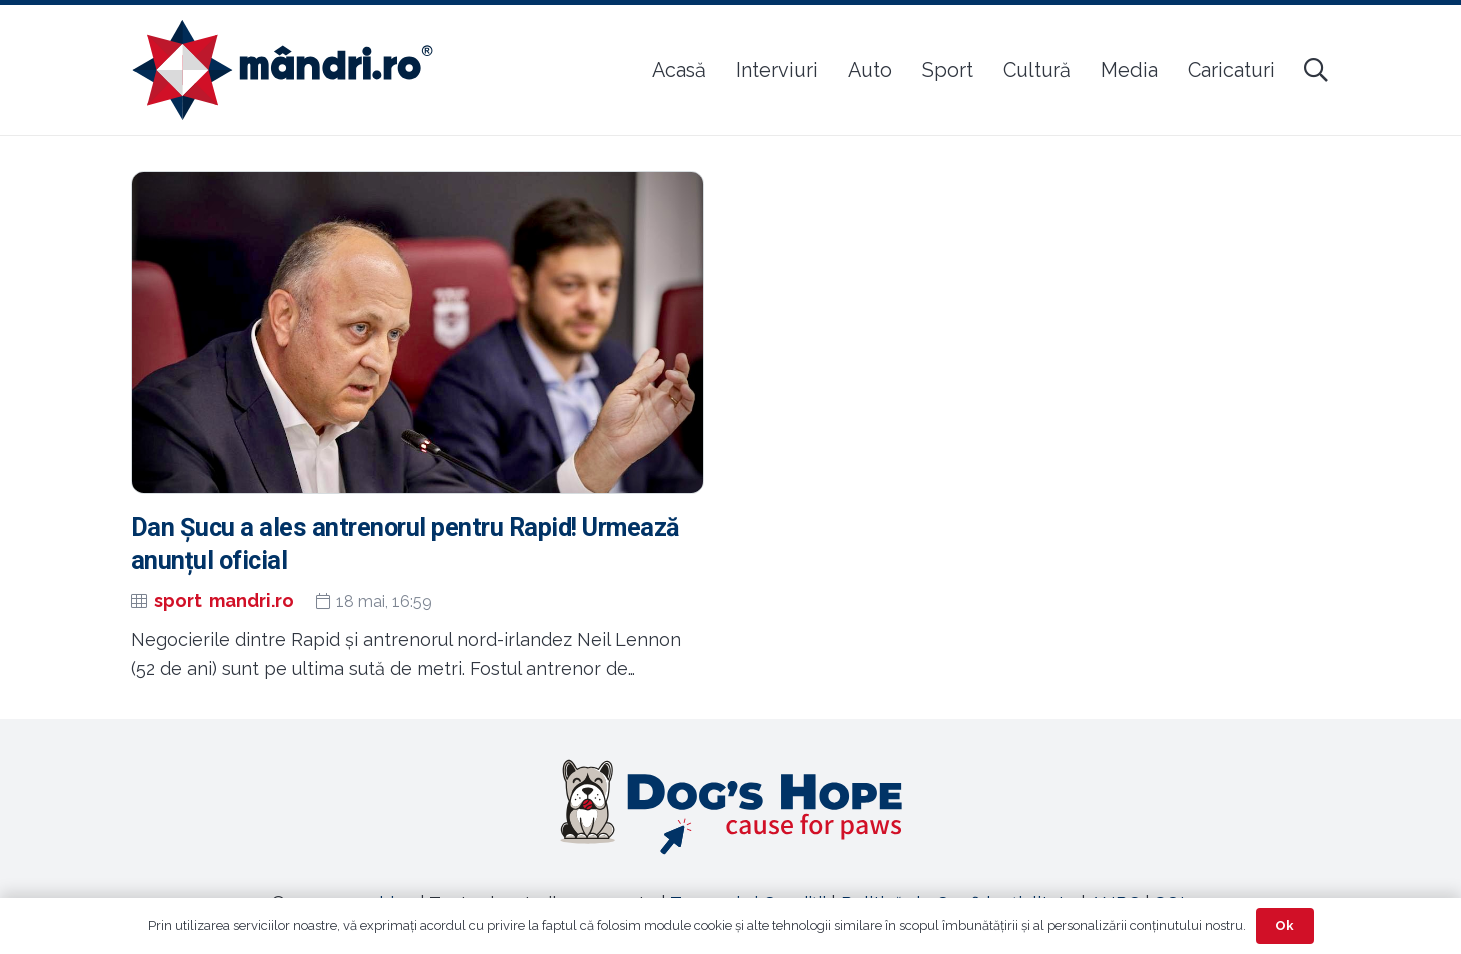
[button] (1316, 70)
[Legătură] (731, 807)
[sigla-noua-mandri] (283, 70)
